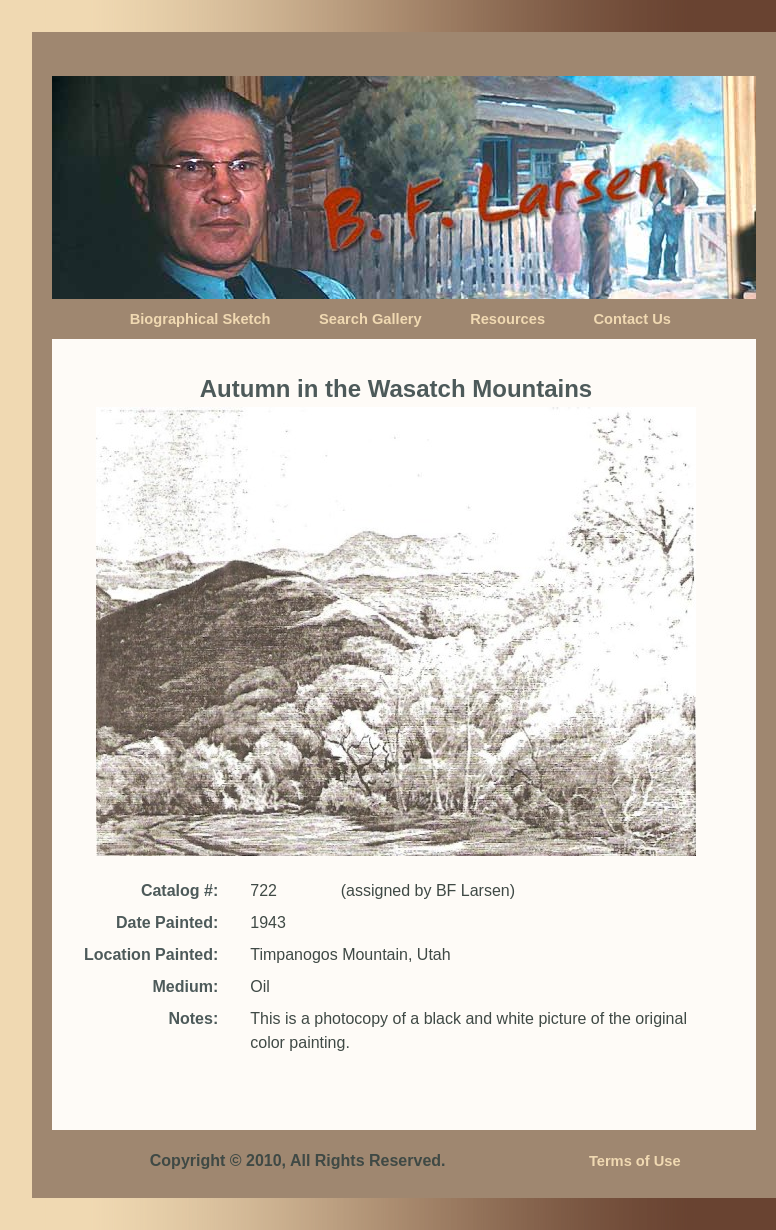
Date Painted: (167, 922)
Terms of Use (635, 1161)
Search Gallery (370, 319)
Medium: (185, 986)
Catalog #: (179, 890)
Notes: (193, 1018)
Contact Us (632, 319)
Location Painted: (151, 954)
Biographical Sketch (200, 319)
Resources (507, 319)
